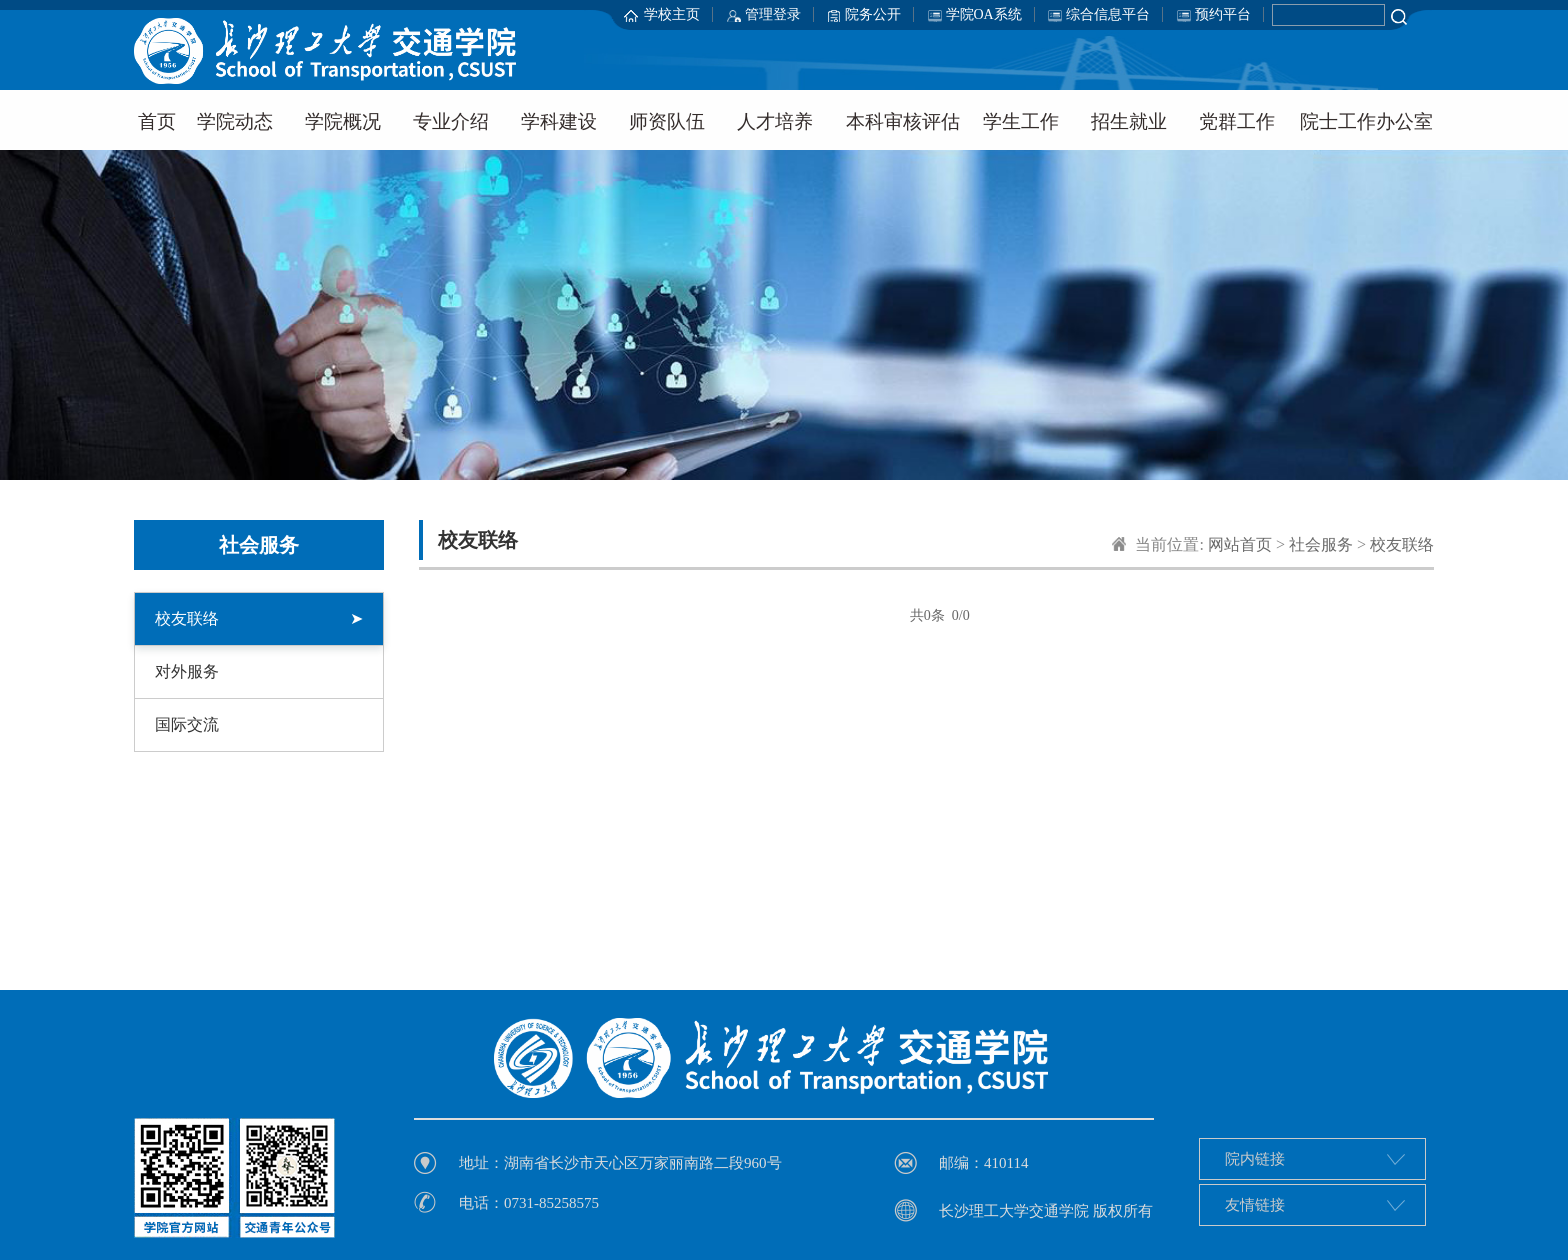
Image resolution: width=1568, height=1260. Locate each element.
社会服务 (1321, 544)
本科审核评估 (903, 121)
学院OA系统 (984, 14)
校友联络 (259, 619)
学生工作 (1021, 121)
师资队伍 (667, 121)
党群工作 (1237, 121)
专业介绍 (451, 121)
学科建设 (559, 121)
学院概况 (343, 121)
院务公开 (873, 14)
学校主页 (672, 14)
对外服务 (187, 671)
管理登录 (773, 14)
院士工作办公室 (1366, 121)
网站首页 (1240, 544)
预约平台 (1223, 14)
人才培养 (775, 121)
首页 (157, 121)
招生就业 (1129, 121)
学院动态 (235, 121)
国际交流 (187, 724)
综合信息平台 (1108, 14)
